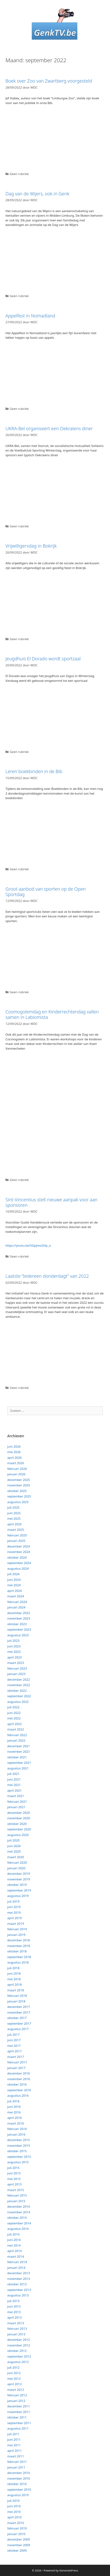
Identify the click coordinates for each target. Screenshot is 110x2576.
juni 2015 (14, 2173)
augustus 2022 (18, 1702)
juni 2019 (14, 1907)
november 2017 (18, 2012)
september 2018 (19, 1957)
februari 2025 (17, 1535)
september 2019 (19, 1890)
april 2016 (14, 2118)
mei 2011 (14, 2445)
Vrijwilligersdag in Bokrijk (31, 546)
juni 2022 (14, 1713)
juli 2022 (13, 1707)
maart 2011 (15, 2456)
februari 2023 (17, 1668)
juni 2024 (14, 1580)
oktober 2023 (17, 1624)
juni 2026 (14, 1446)
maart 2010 (15, 2523)
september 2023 (19, 1629)
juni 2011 (14, 2439)
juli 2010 (13, 2501)
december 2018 (18, 1940)
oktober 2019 (17, 1885)
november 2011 (18, 2412)
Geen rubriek (19, 174)
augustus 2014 (18, 2229)
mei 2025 (14, 1518)
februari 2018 (17, 1996)
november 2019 (18, 1879)
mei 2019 (14, 1912)
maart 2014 (15, 2256)
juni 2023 (14, 1646)
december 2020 (18, 1813)
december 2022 (18, 1679)
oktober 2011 (17, 2417)
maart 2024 (15, 1596)
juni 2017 (14, 2040)
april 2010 (14, 2517)
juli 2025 (13, 1507)
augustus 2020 (18, 1835)
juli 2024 (13, 1574)
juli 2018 (13, 1968)
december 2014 (18, 2206)
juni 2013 (14, 2306)
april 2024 (14, 1591)
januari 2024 (16, 1607)
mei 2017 (14, 2046)
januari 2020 (16, 1868)
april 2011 (14, 2450)
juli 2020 (13, 1840)
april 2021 (14, 1790)
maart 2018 (15, 1990)
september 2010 (19, 2489)
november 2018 (18, 1946)
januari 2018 (16, 2001)
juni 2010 (14, 2506)
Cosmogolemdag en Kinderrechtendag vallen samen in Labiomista (52, 1014)
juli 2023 (13, 1640)
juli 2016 (13, 2101)
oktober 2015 (17, 2151)
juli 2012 (13, 2367)
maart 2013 (15, 2323)
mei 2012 (14, 2378)
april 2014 (14, 2251)
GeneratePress (68, 2570)
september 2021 (19, 1763)
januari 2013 (16, 2334)
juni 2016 (14, 2106)
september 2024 (19, 1563)
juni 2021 (14, 1779)
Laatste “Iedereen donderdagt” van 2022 (47, 1276)
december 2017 (18, 2007)
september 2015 (19, 2157)
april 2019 (14, 1918)
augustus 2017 (18, 2029)
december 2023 (18, 1613)
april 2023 (14, 1657)
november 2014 (18, 2212)
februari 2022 (17, 1735)
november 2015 (18, 2145)
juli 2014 (13, 2234)
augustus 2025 (18, 1502)
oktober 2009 (17, 2550)
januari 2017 (16, 2068)
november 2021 (18, 1751)
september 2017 (19, 2023)
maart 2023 (15, 1663)
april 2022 (14, 1724)
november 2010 (18, 2478)
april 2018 (14, 1984)
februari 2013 (17, 2328)
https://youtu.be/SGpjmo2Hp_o (28, 1245)
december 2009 (18, 2539)
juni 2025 (14, 1513)
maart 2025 (15, 1529)
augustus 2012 (18, 2362)
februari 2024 (17, 1602)
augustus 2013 (18, 2295)
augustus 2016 (18, 2095)
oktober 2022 (17, 1690)
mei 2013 (14, 2312)
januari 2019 (16, 1935)
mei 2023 (14, 1652)
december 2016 (18, 2073)
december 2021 (18, 1746)
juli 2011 (13, 2434)
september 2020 (19, 1829)
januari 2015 (16, 2201)
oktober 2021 (17, 1757)
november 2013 (18, 2279)
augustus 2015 (18, 2162)
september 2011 (19, 2423)
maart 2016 (15, 2123)
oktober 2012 (17, 2351)
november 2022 (18, 1685)
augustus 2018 (18, 1962)
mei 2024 (14, 1585)
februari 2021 (17, 1801)
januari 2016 (16, 2134)
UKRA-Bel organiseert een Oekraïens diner (49, 428)
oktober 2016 (17, 2084)
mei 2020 (14, 1851)
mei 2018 (14, 1979)
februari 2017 (17, 2062)
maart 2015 (15, 2190)
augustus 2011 (18, 2428)
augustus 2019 (18, 1896)
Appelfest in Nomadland (30, 316)
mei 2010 (14, 2512)
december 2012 (18, 2340)
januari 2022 (16, 1740)
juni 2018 (14, 1973)
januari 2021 (16, 1807)
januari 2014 (16, 2267)
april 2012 (14, 2384)
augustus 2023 (18, 1635)
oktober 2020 (17, 1824)
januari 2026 (16, 1474)
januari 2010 (16, 2534)
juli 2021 (13, 1774)
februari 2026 (17, 1469)
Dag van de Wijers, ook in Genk (37, 193)
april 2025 (14, 1524)
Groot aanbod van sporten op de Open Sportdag (45, 891)
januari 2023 (16, 1674)
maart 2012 (15, 2390)
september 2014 (19, 2223)
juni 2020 (14, 1846)
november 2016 (18, 2079)
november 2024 (18, 1552)
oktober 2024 (17, 1557)
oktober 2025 (17, 1491)
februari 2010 (17, 2528)
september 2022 (19, 1696)
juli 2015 (13, 2168)
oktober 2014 (17, 2217)
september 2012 (19, 2356)
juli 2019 (13, 1901)
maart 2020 (15, 1857)
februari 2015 (17, 2195)
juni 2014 (14, 2240)
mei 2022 (14, 1718)
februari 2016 (17, 2129)
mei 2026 (14, 1452)
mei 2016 (14, 2112)
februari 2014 (17, 2262)
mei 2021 (14, 1785)
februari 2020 (17, 1862)
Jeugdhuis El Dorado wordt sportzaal (43, 658)
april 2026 (14, 1457)
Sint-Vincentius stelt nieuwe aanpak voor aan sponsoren (51, 1202)
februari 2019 (17, 1929)
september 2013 (19, 2290)
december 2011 (18, 2406)
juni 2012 (14, 2373)
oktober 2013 (17, 2284)
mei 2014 (14, 2245)
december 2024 (18, 1546)
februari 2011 (17, 2462)
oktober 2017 (17, 2018)
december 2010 (18, 2473)
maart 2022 (15, 1729)
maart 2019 (15, 1923)
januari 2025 (16, 1541)
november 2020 (18, 1818)
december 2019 (18, 1873)
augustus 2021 (18, 1768)
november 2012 (18, 2345)
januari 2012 (16, 2401)
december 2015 (18, 2140)
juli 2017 (13, 2034)
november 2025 (18, 1485)
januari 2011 (16, 2467)
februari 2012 (17, 2395)
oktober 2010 (17, 2484)
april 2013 (14, 2317)
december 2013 (18, 2273)
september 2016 (19, 2090)
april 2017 (14, 2051)
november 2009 (18, 2545)
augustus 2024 (18, 1568)
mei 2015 (14, 2179)
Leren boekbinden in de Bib (33, 771)
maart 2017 (15, 2057)
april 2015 (14, 2184)
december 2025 (18, 1480)
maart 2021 (15, 1796)
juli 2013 (13, 2301)
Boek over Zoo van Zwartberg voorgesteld (48, 81)
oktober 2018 (17, 1951)
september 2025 (19, 1496)
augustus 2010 (18, 2495)
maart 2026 (15, 1463)
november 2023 (18, 1618)
